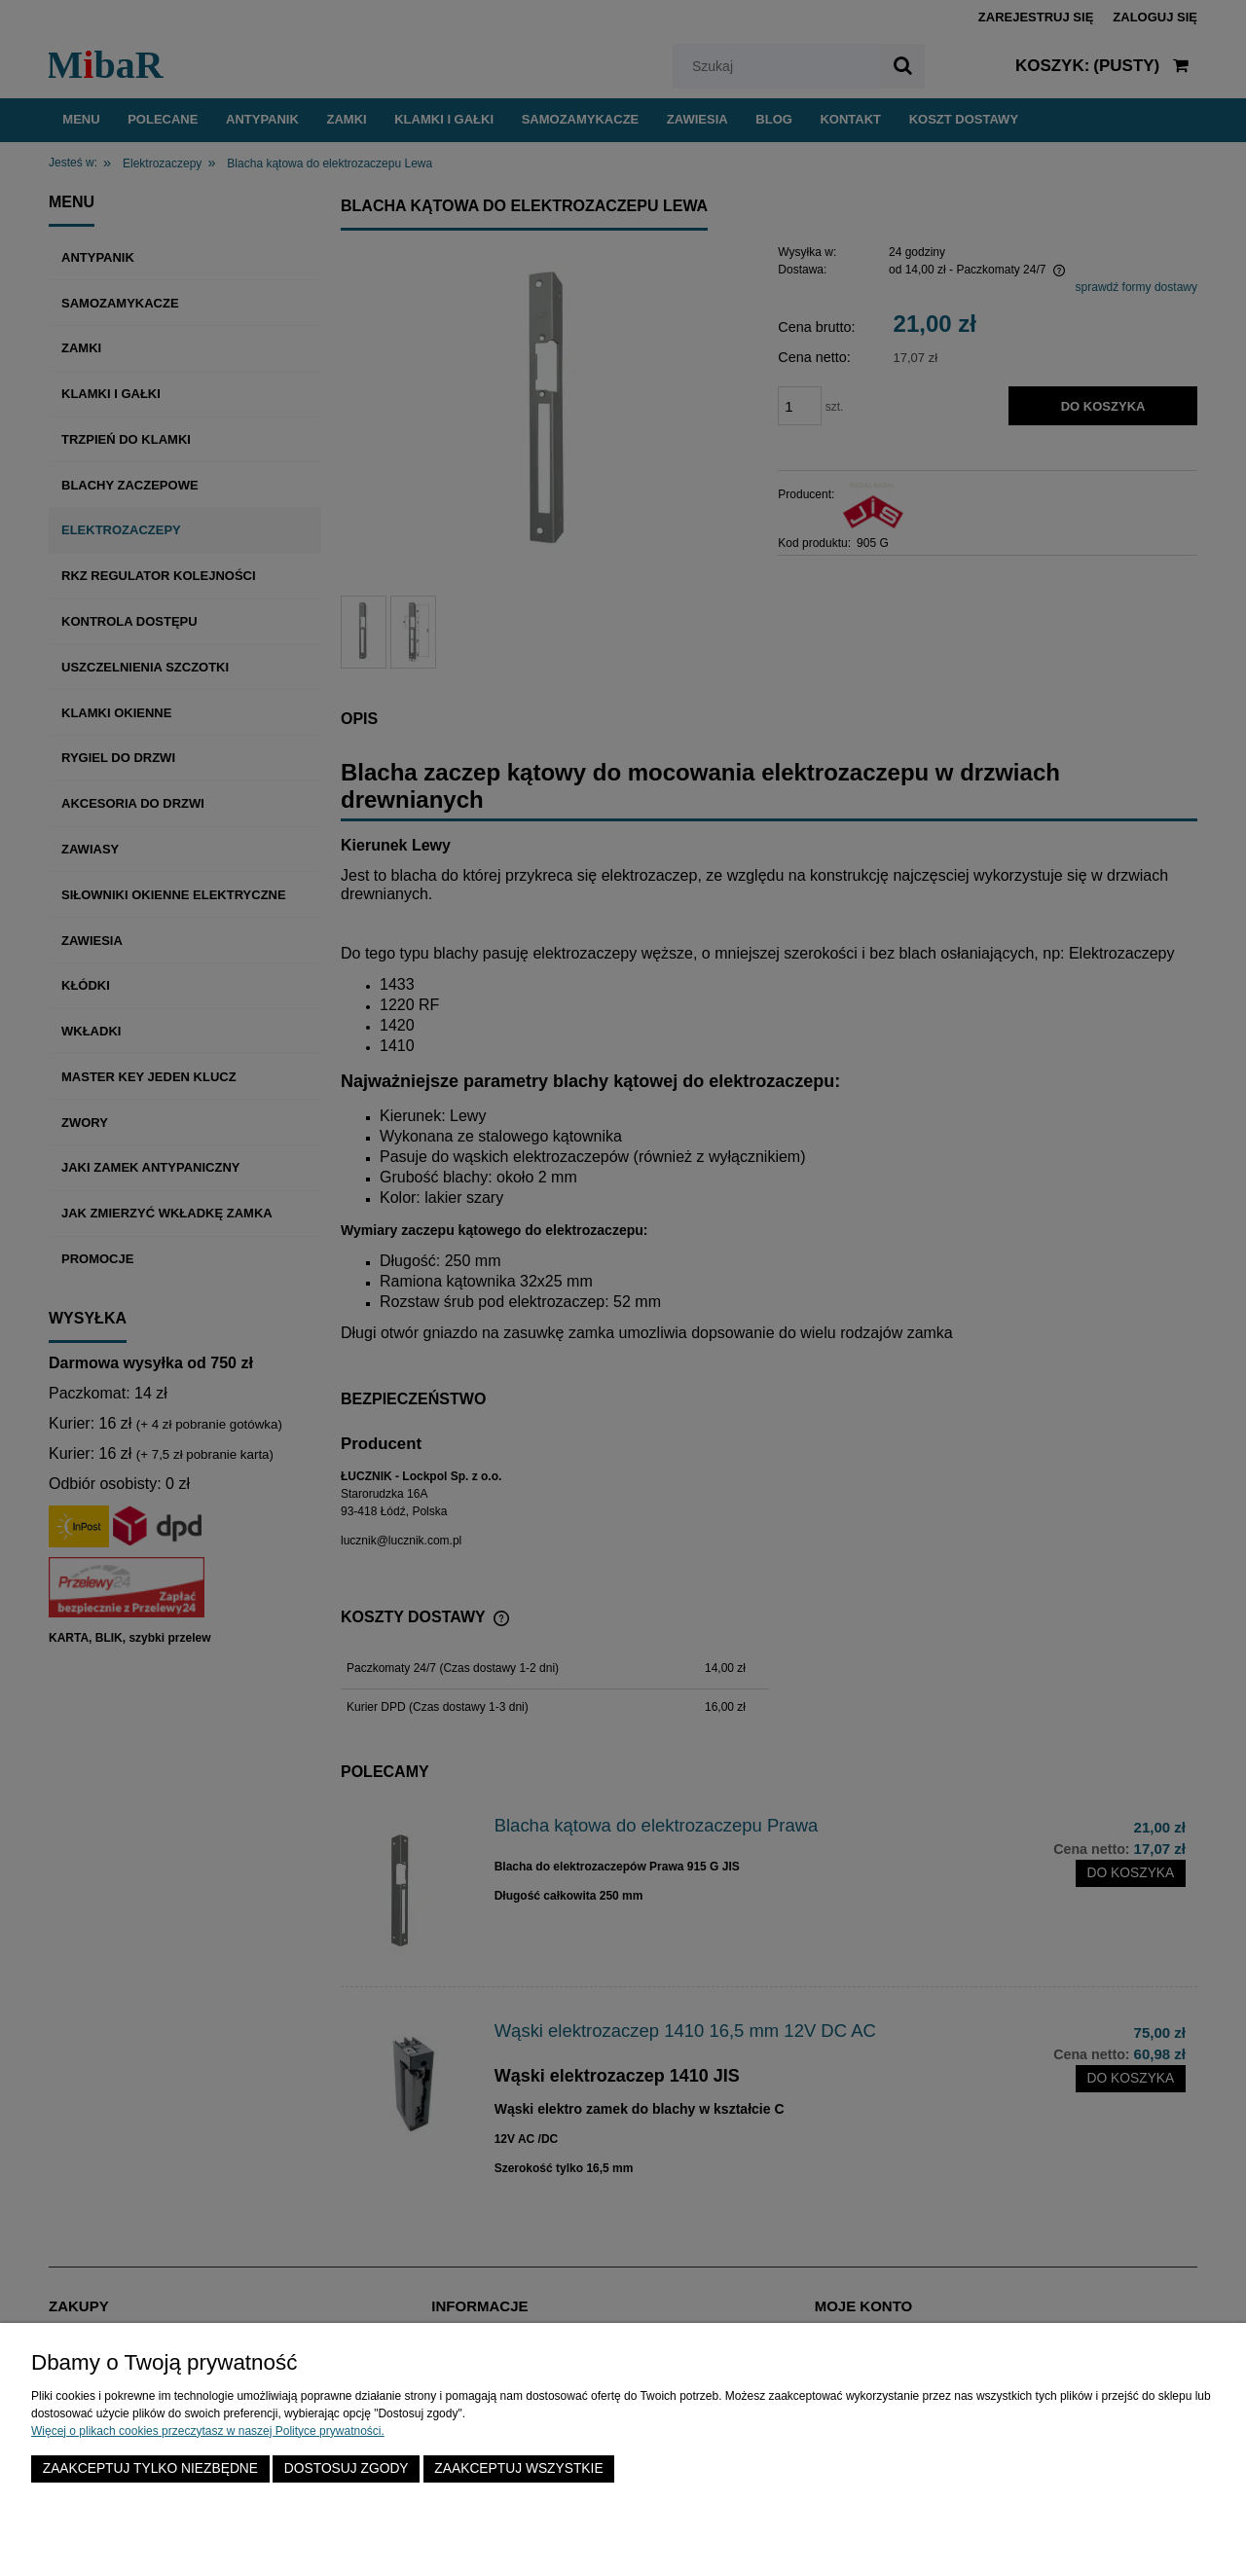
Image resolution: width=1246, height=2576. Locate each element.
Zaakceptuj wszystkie (518, 2468)
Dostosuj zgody (346, 2468)
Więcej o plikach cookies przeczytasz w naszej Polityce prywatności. (208, 2431)
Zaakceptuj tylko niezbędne (150, 2468)
